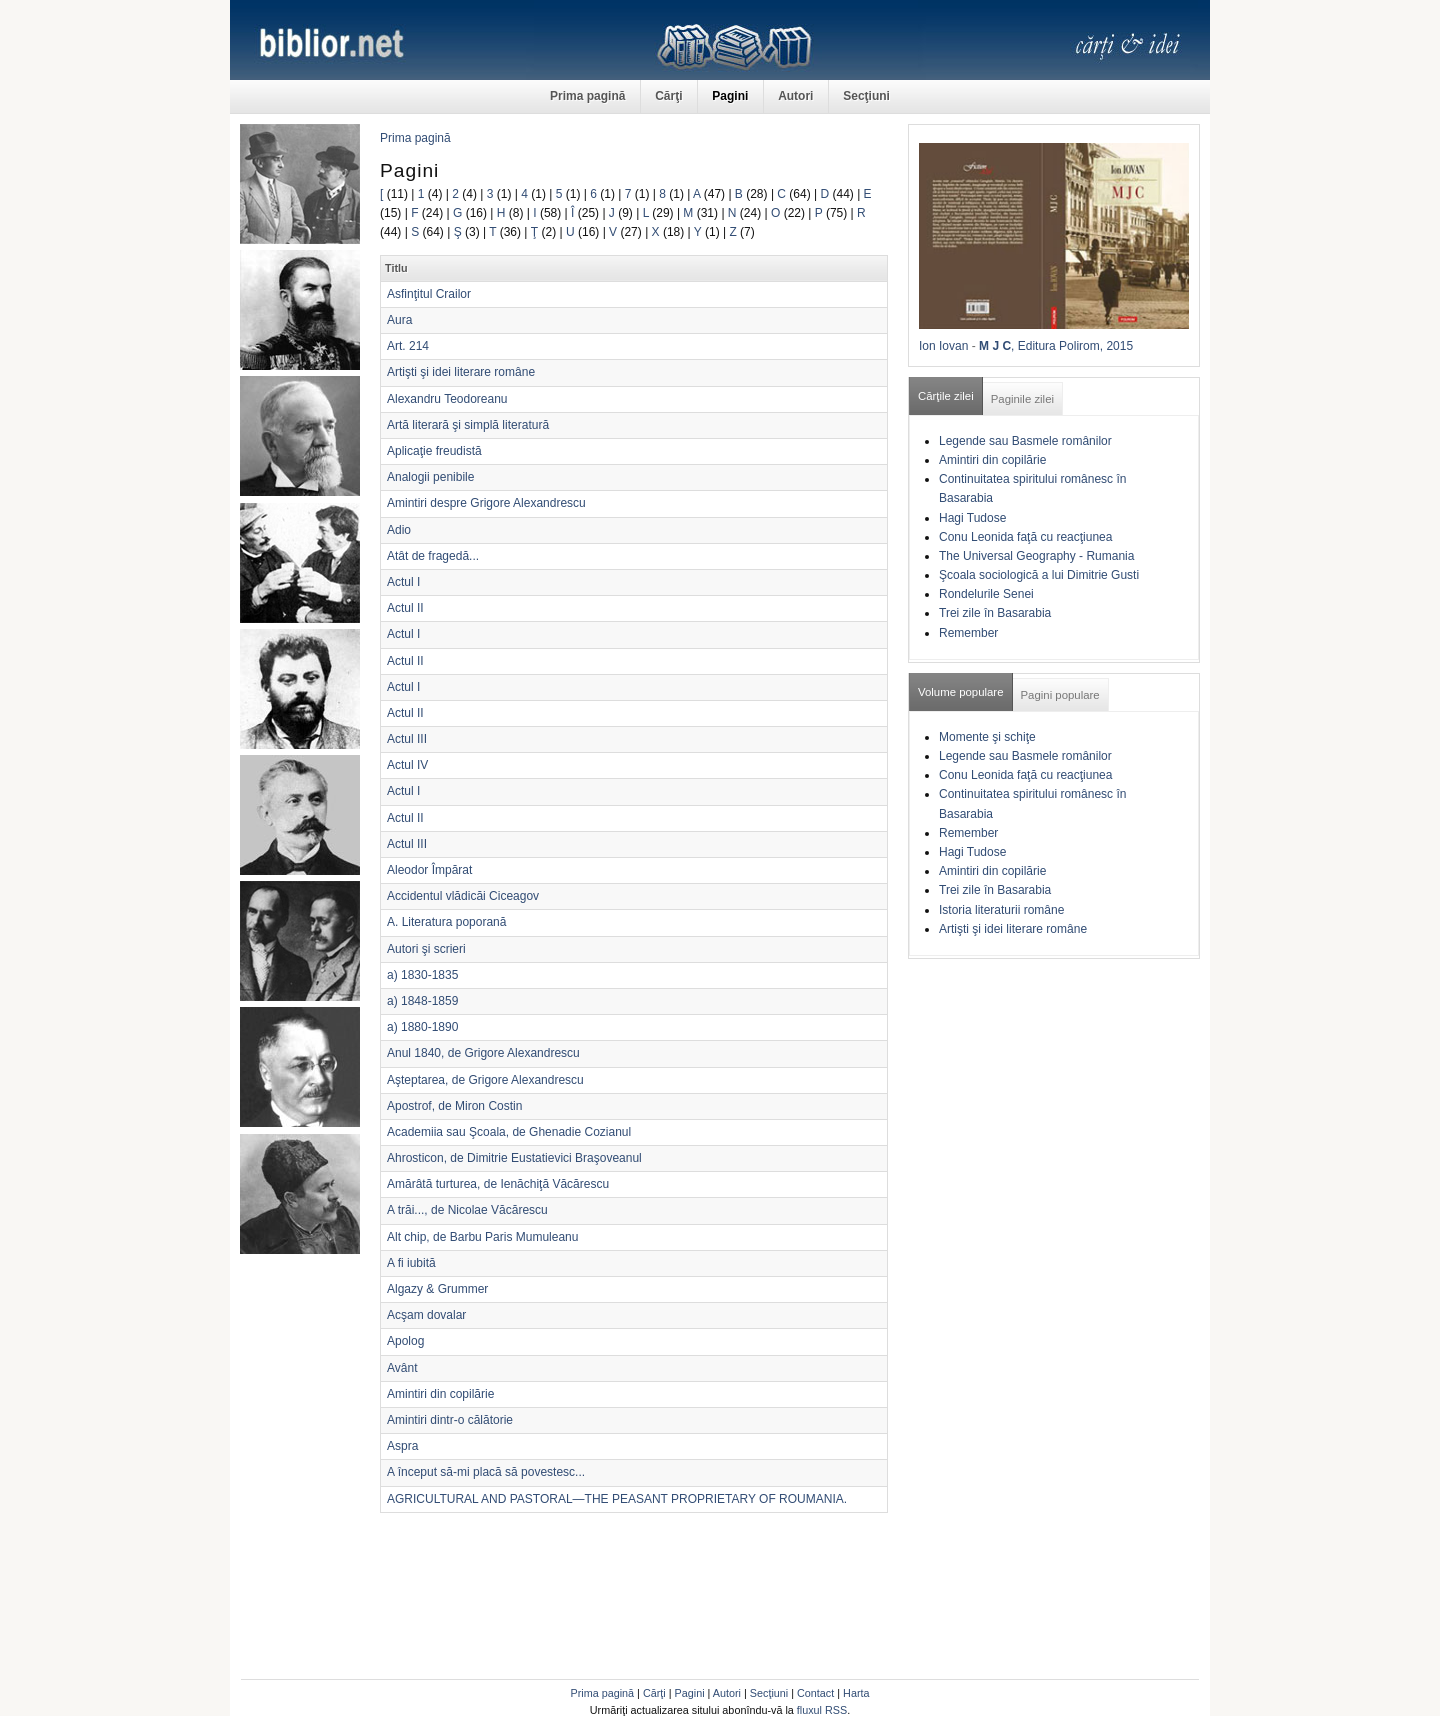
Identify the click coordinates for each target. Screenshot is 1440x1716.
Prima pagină (587, 96)
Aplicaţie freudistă (434, 451)
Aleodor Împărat (429, 870)
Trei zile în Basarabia (995, 613)
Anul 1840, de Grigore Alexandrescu (483, 1053)
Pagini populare (1060, 695)
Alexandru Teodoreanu (447, 399)
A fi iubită (411, 1263)
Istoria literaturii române (1001, 910)
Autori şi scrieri (426, 949)
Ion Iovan (943, 346)
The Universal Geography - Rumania (1036, 556)
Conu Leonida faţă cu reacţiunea (1025, 537)
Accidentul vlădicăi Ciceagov (463, 896)
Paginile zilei (1022, 399)
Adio (399, 530)
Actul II (405, 608)
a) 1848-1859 (422, 1001)
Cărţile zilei (946, 396)
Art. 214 (408, 346)
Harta (856, 1693)
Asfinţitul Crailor (429, 294)
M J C (995, 346)
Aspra (402, 1446)
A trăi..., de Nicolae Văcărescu (467, 1210)
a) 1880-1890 (422, 1027)
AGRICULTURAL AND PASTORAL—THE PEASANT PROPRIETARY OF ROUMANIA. (617, 1499)
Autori (795, 96)
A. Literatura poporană (446, 922)
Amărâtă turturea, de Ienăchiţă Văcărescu (498, 1184)
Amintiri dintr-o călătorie (450, 1420)
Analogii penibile (430, 477)
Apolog (405, 1341)
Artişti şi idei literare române (461, 372)
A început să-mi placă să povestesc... (486, 1472)
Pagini (730, 96)
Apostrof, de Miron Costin (454, 1106)
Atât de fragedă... (433, 556)
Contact (815, 1693)
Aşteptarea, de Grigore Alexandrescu (485, 1080)
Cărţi (668, 96)
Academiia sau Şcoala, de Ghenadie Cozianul (509, 1132)
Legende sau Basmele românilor (1025, 441)
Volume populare (961, 692)
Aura (399, 320)
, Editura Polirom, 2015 (1072, 346)
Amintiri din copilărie (440, 1394)
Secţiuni (866, 96)
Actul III (407, 739)
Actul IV (407, 765)
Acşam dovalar (426, 1315)
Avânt (402, 1368)
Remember (968, 633)
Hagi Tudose (972, 518)
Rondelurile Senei (986, 594)
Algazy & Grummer (437, 1289)
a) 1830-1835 (422, 975)
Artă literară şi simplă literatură (468, 425)
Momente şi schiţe (987, 737)
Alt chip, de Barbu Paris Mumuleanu (482, 1237)
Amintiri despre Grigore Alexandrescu (486, 503)
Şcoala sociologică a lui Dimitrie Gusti (1039, 575)
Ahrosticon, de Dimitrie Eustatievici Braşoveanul (514, 1158)
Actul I (403, 582)
